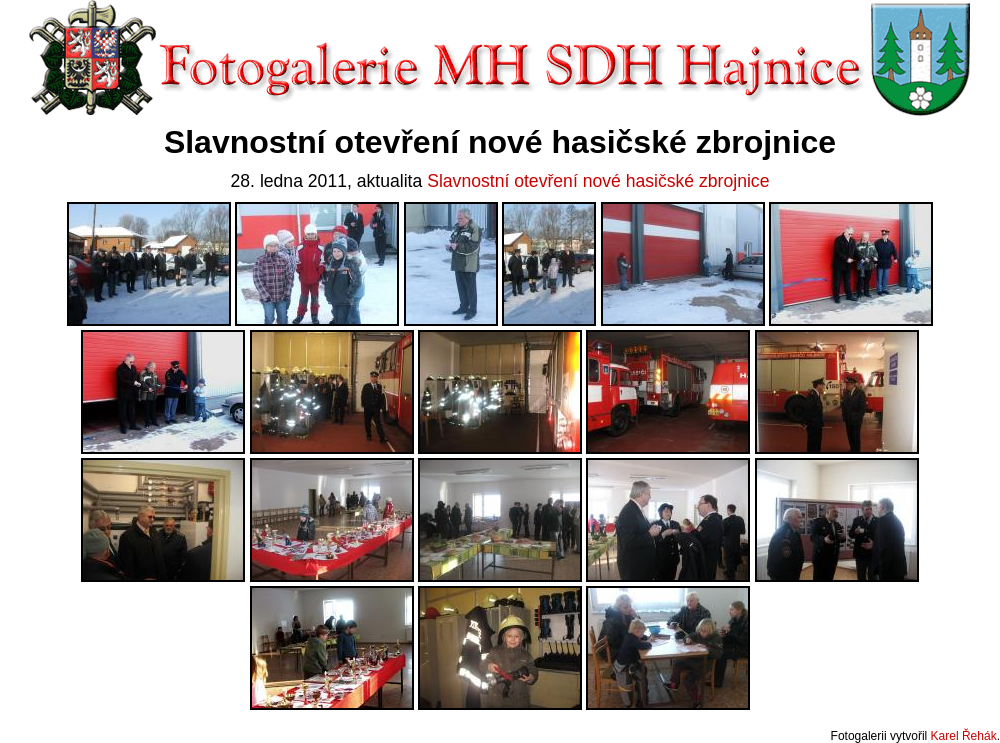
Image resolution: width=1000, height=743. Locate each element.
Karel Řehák (964, 736)
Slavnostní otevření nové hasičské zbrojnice (598, 181)
